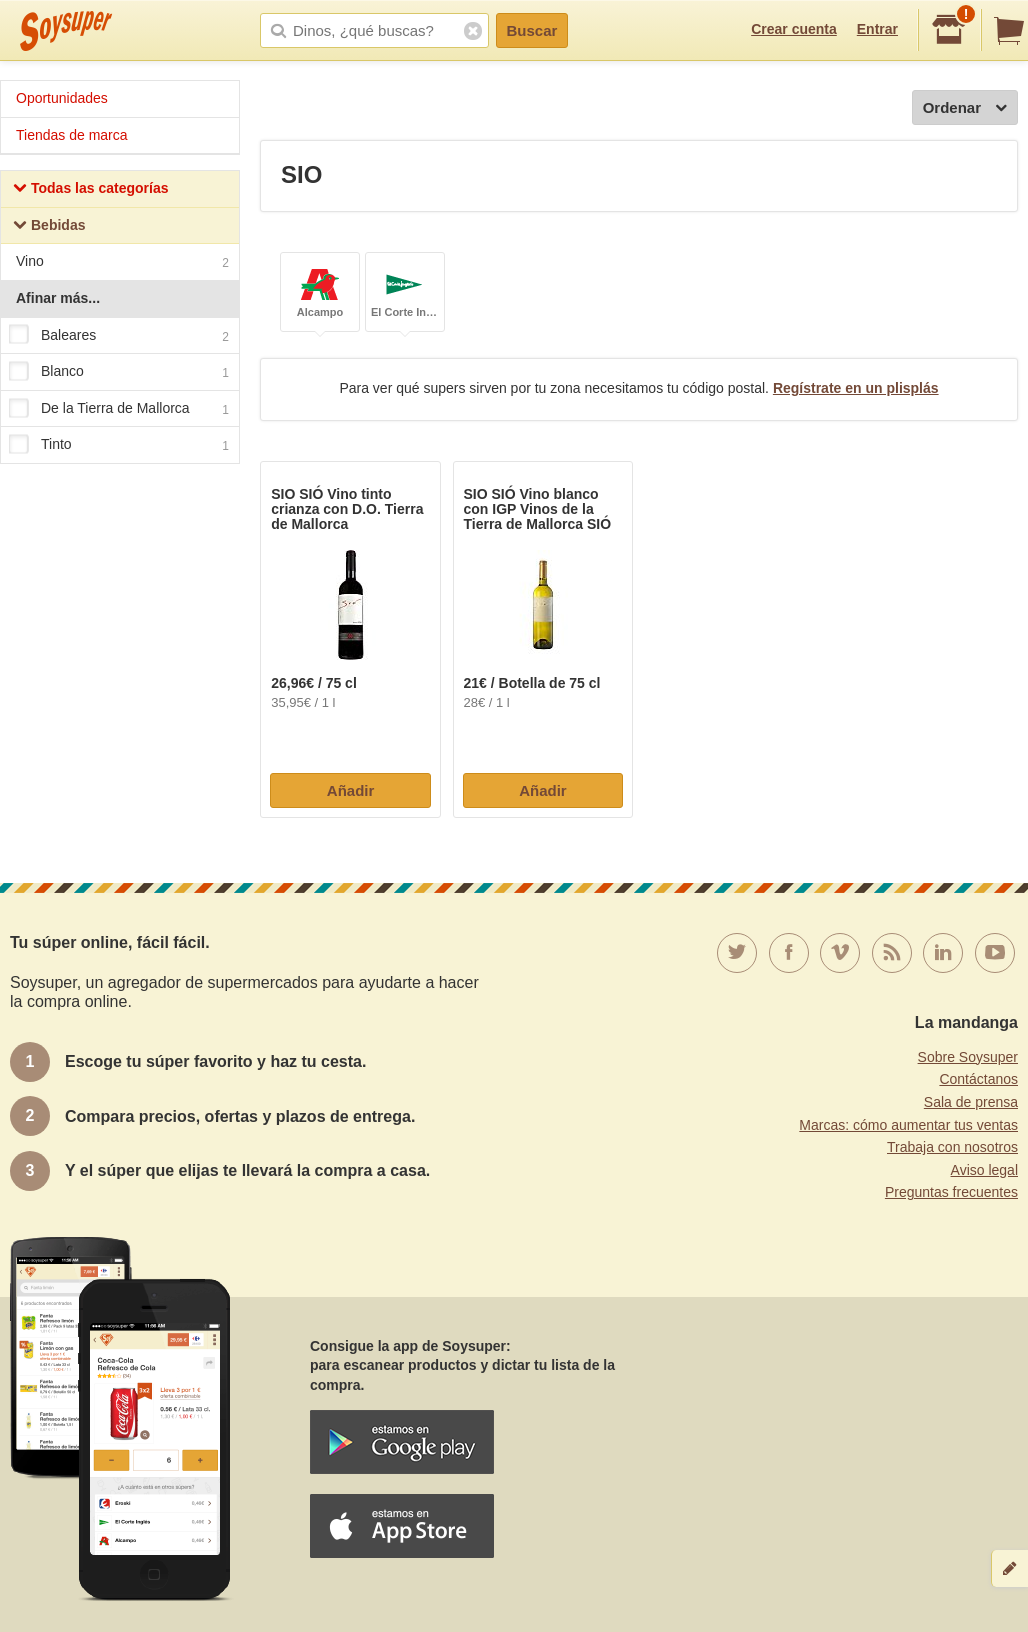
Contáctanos (978, 1079)
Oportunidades (62, 98)
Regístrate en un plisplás (856, 388)
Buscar (532, 30)
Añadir (351, 790)
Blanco (119, 372)
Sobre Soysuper (968, 1057)
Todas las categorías (90, 190)
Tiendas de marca (72, 135)
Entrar (877, 29)
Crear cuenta (794, 29)
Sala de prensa (971, 1102)
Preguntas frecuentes (951, 1192)
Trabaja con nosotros (952, 1147)
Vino (122, 263)
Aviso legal (984, 1170)
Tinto (119, 446)
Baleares (119, 336)
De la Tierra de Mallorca (119, 409)
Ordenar (965, 108)
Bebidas (49, 227)
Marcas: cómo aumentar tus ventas (908, 1125)
